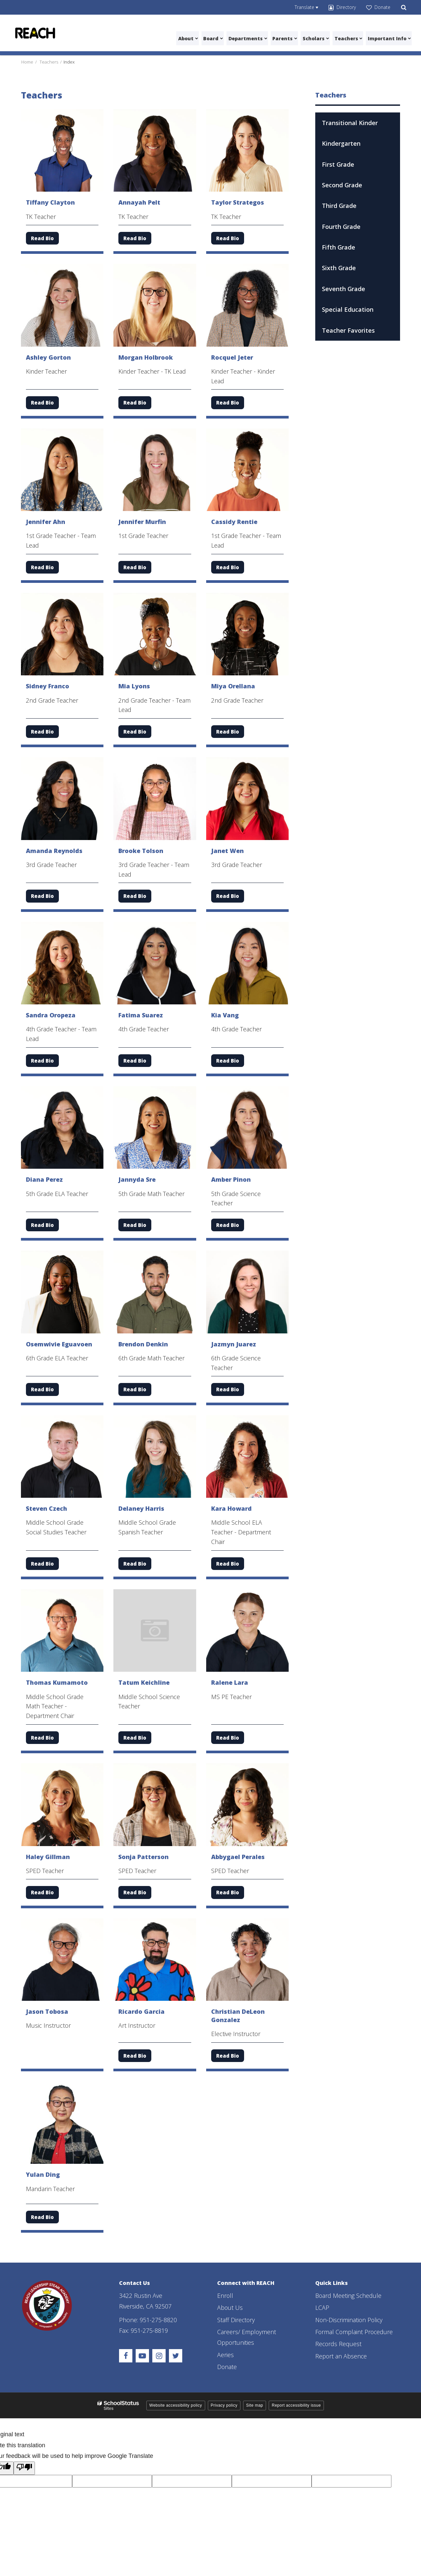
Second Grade (342, 185)
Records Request (338, 2344)
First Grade (338, 164)
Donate (227, 2367)
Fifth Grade (338, 247)
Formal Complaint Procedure (354, 2332)
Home (27, 62)
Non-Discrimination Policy (349, 2319)
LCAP (322, 2308)
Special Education (347, 309)
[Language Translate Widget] (306, 7)
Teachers (49, 62)
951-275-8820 (158, 2319)
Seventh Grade (343, 289)
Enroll (225, 2295)
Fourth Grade (341, 226)
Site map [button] (254, 2405)
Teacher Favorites (348, 330)
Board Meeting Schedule (348, 2295)
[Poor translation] (24, 2468)
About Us (230, 2308)
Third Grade (339, 206)
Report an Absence (341, 2356)
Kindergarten (341, 143)
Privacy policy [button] (224, 2405)
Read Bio (42, 238)
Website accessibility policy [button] (175, 2405)
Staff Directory (236, 2319)
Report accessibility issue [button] (296, 2405)
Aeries (225, 2354)
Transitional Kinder (350, 122)
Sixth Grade (339, 268)
